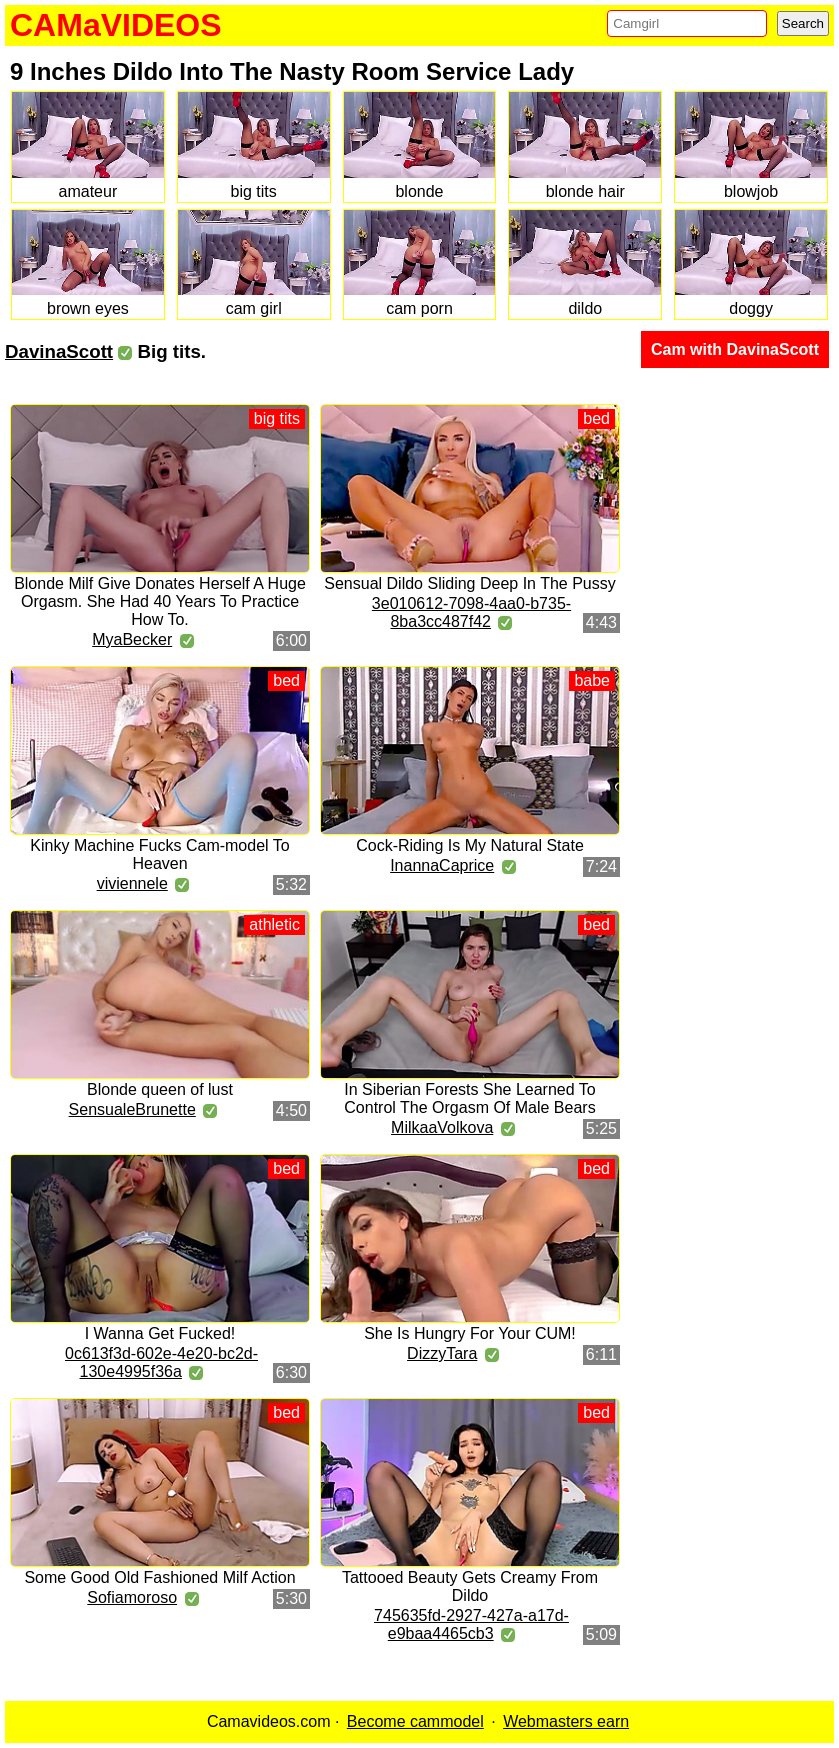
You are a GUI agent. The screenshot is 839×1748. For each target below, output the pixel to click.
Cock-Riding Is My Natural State (470, 845)
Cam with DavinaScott (735, 349)
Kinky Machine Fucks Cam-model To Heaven (159, 854)
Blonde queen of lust (160, 1089)
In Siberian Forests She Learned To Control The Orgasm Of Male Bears (469, 1098)
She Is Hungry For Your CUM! (470, 1333)
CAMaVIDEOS (116, 25)
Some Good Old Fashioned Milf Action (159, 1577)
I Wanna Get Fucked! (160, 1333)
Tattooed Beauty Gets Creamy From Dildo (470, 1586)
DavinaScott (59, 351)
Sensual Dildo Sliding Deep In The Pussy (469, 583)
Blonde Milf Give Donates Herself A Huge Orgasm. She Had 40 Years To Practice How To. (160, 601)
